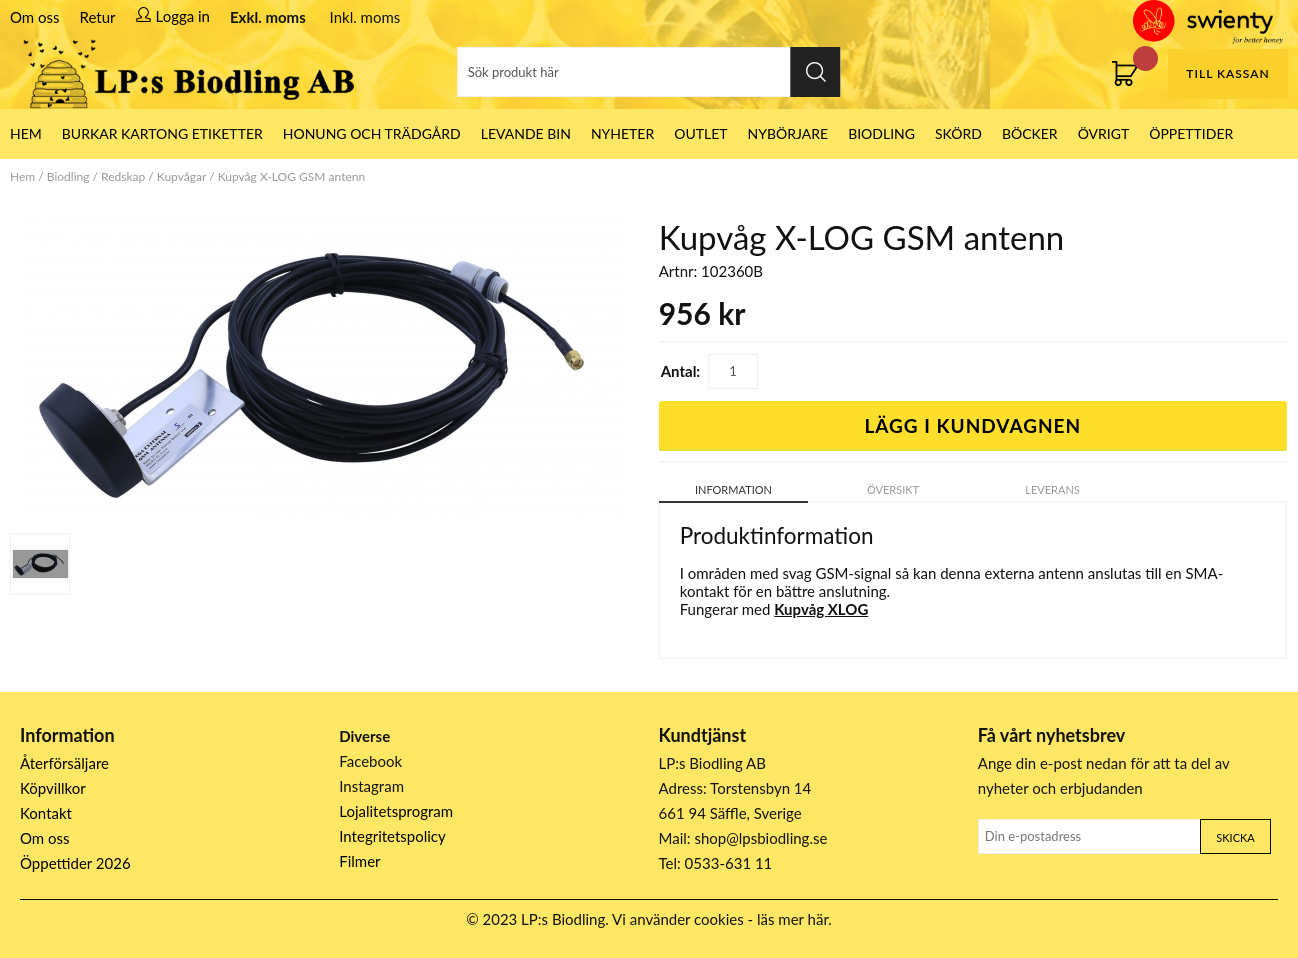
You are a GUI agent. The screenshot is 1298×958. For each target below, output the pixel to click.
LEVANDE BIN (526, 133)
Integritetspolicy (392, 836)
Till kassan (1227, 73)
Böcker (1030, 133)
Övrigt (1104, 133)
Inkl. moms (365, 17)
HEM (26, 133)
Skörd (958, 133)
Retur (98, 17)
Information (733, 489)
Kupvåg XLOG (821, 609)
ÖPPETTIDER (1191, 133)
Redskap (123, 176)
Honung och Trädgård (372, 133)
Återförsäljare (64, 763)
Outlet (700, 133)
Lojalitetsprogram (396, 811)
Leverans (1052, 489)
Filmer (359, 861)
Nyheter (622, 133)
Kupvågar (181, 176)
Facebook (370, 761)
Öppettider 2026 (75, 863)
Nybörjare (788, 133)
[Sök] (648, 72)
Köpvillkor (53, 788)
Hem (22, 176)
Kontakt (46, 813)
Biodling (881, 133)
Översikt (893, 489)
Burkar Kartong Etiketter (162, 133)
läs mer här (792, 919)
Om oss (35, 17)
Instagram (371, 786)
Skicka (1235, 837)
